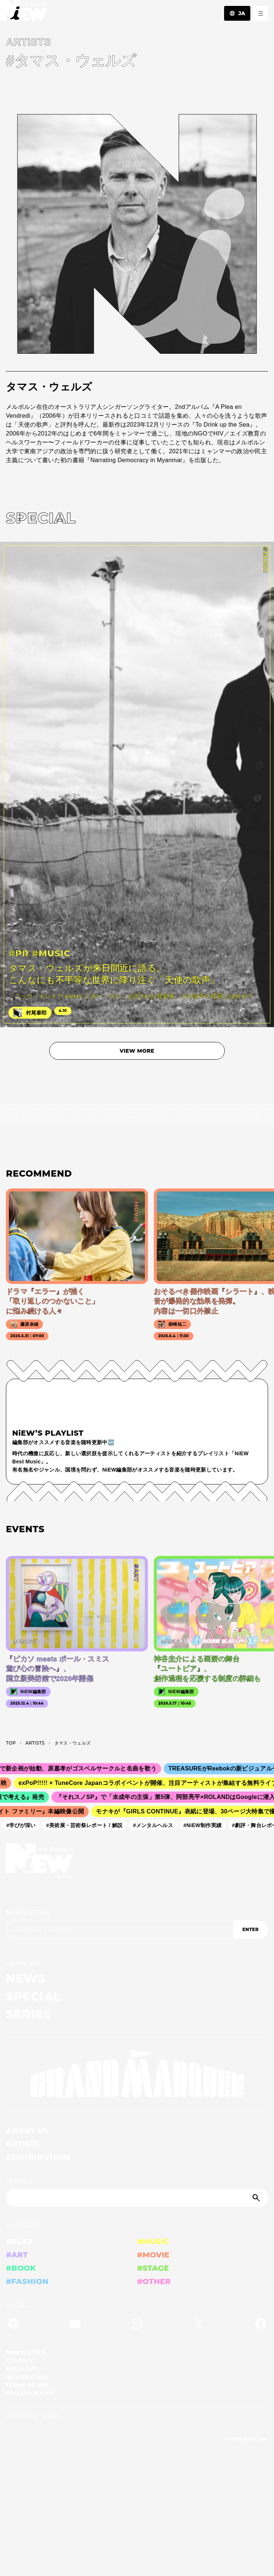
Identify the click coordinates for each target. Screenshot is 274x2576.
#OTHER (154, 2281)
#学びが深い (24, 1825)
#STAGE (153, 2268)
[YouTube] (75, 2325)
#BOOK (21, 2268)
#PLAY (19, 2241)
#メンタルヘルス (156, 1825)
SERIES (28, 2014)
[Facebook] (260, 2325)
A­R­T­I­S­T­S (35, 1743)
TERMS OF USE (27, 2385)
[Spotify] (13, 2325)
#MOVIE (153, 2254)
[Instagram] (137, 2325)
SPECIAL (33, 1996)
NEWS (25, 1978)
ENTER (250, 1929)
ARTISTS (23, 2143)
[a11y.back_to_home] (23, 12)
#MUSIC (153, 2241)
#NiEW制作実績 (205, 1825)
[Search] (137, 2198)
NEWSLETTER (28, 1912)
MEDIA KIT (21, 2368)
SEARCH (19, 2181)
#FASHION (27, 2281)
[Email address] (119, 1929)
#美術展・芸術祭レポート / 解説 (87, 1825)
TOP (11, 1743)
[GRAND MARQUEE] (137, 2074)
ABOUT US (27, 2130)
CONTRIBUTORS (38, 2157)
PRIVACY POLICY (30, 2393)
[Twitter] (199, 2325)
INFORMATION (27, 2377)
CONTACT (20, 2360)
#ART (17, 2254)
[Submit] (257, 2198)
